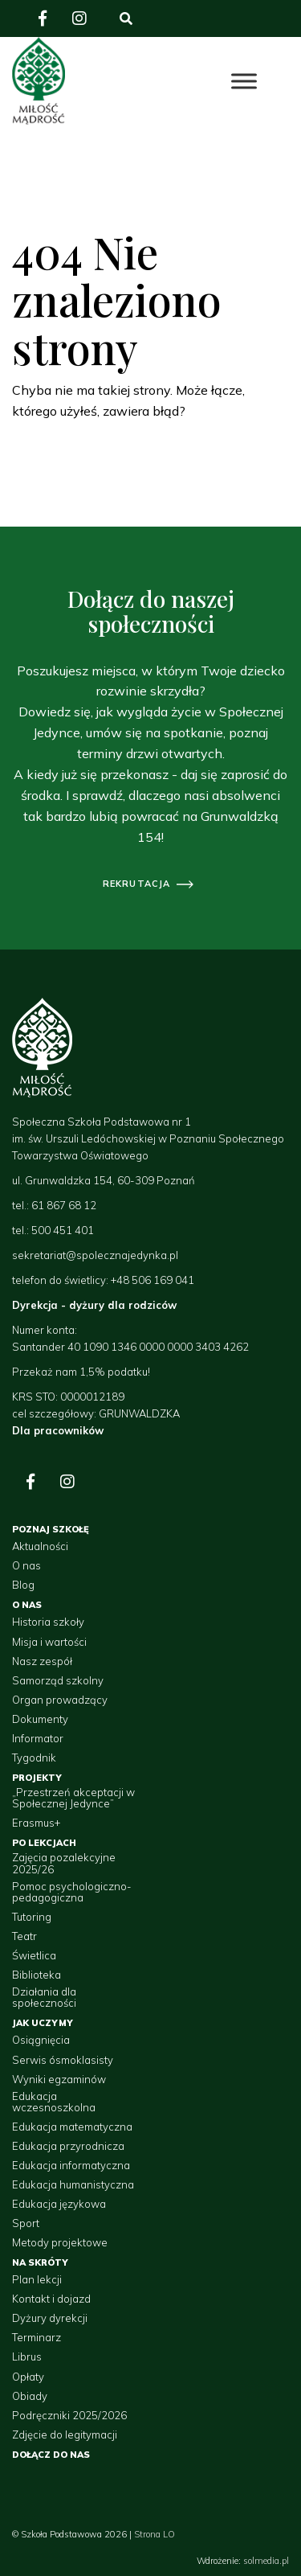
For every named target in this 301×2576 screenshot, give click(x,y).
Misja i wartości (49, 1641)
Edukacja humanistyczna (73, 2184)
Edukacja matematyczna (72, 2126)
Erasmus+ (36, 1822)
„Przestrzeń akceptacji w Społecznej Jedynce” (73, 1798)
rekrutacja (136, 883)
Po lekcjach (44, 1842)
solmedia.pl (266, 2560)
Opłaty (28, 2376)
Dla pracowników (58, 1430)
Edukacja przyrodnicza (68, 2145)
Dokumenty (40, 1719)
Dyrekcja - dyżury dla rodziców (94, 1304)
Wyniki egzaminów (59, 2079)
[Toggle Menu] (244, 80)
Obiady (29, 2396)
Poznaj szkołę (50, 1529)
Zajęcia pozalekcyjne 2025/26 (64, 1863)
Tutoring (31, 1916)
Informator (37, 1738)
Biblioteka (36, 1974)
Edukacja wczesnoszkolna (54, 2102)
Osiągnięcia (41, 2039)
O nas (26, 1565)
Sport (25, 2223)
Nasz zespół (42, 1661)
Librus (27, 2356)
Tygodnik (34, 1757)
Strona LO (154, 2534)
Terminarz (36, 2337)
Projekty (37, 1777)
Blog (23, 1584)
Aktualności (40, 1546)
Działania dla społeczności (44, 1997)
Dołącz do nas (51, 2454)
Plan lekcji (37, 2279)
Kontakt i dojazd (51, 2298)
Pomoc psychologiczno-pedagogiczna (72, 1892)
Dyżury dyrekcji (49, 2318)
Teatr (24, 1936)
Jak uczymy (42, 2022)
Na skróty (40, 2262)
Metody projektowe (60, 2242)
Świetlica (34, 1955)
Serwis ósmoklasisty (62, 2059)
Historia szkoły (48, 1621)
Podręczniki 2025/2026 (69, 2415)
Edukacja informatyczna (71, 2165)
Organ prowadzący (60, 1699)
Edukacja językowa (59, 2203)
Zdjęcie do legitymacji (64, 2434)
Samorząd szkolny (58, 1680)
